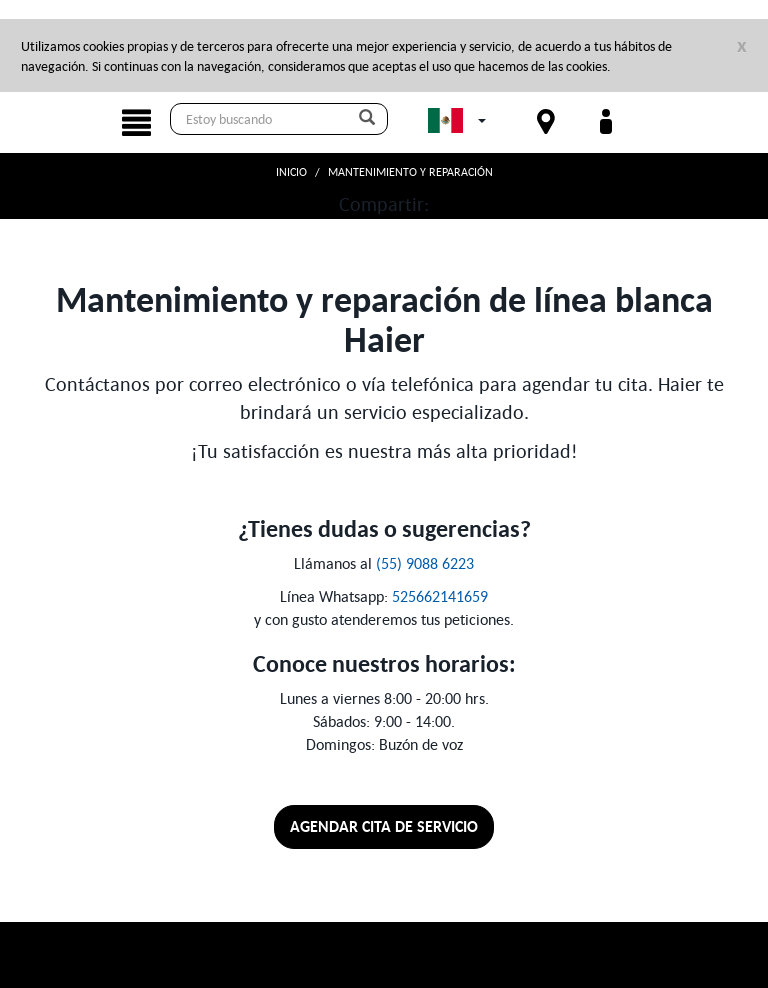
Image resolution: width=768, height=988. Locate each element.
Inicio (291, 171)
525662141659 (440, 596)
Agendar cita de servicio (384, 826)
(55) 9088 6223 (425, 563)
